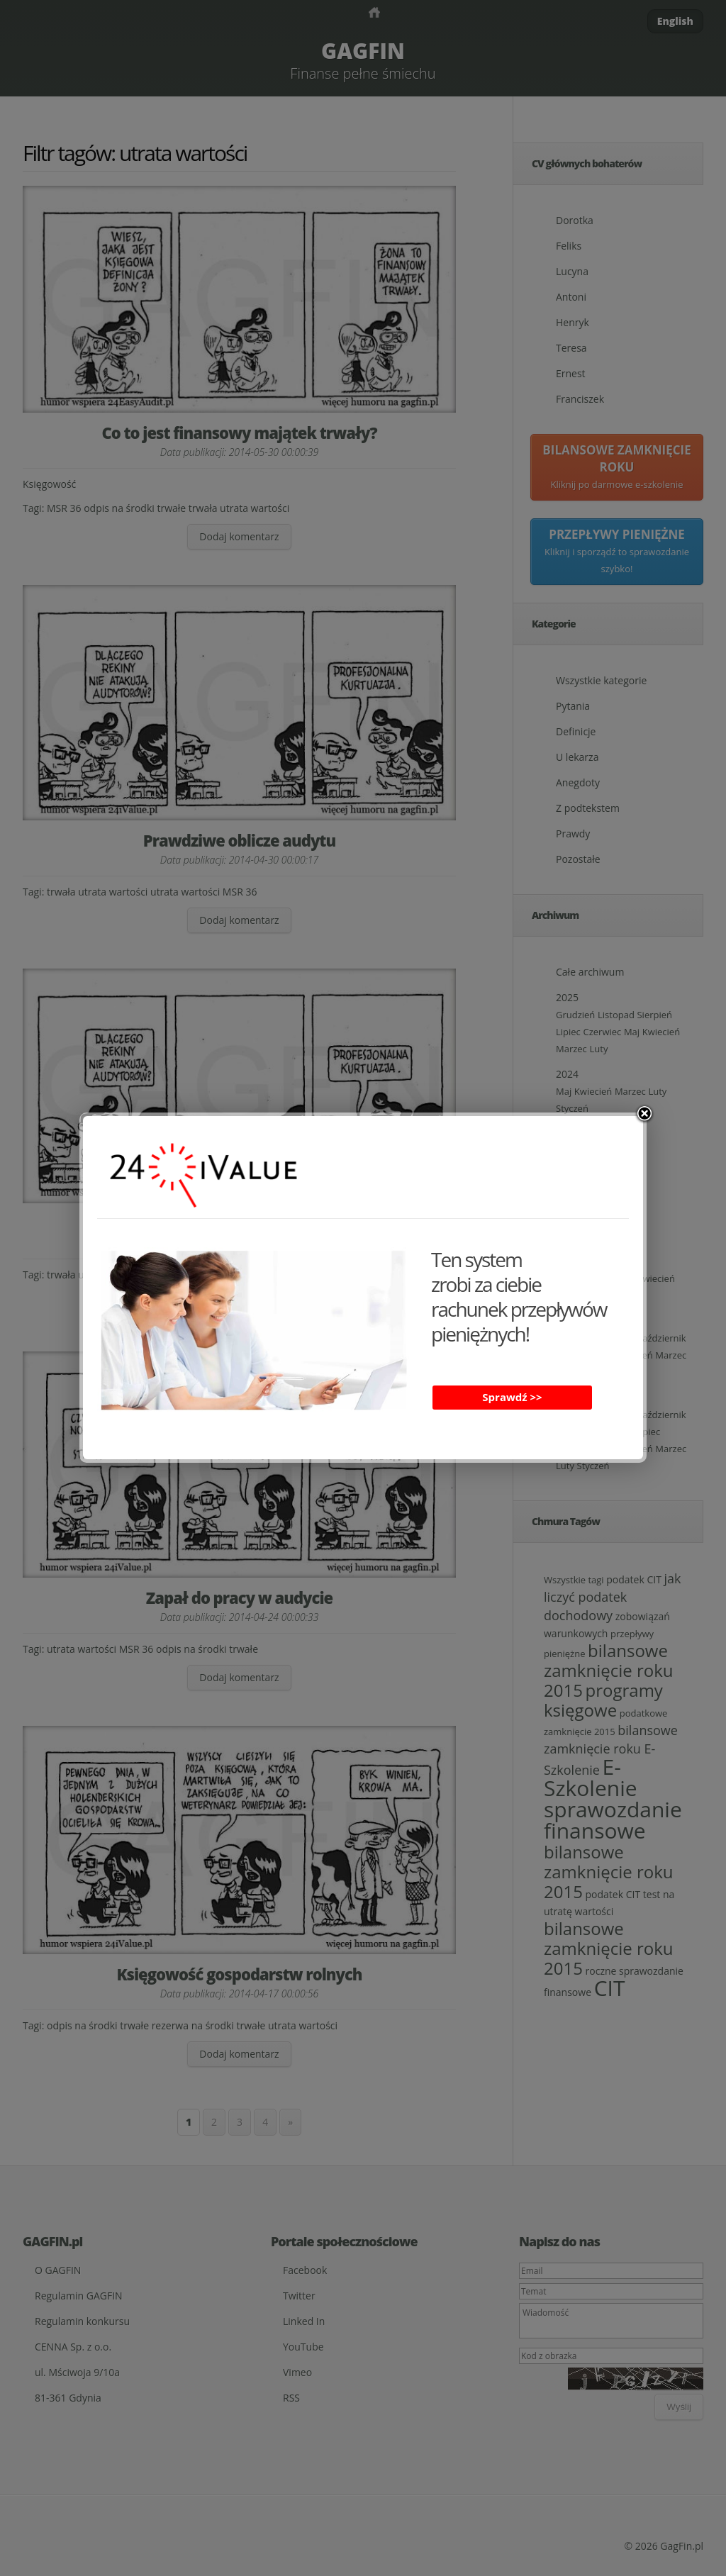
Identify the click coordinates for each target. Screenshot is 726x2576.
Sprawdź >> (512, 1397)
